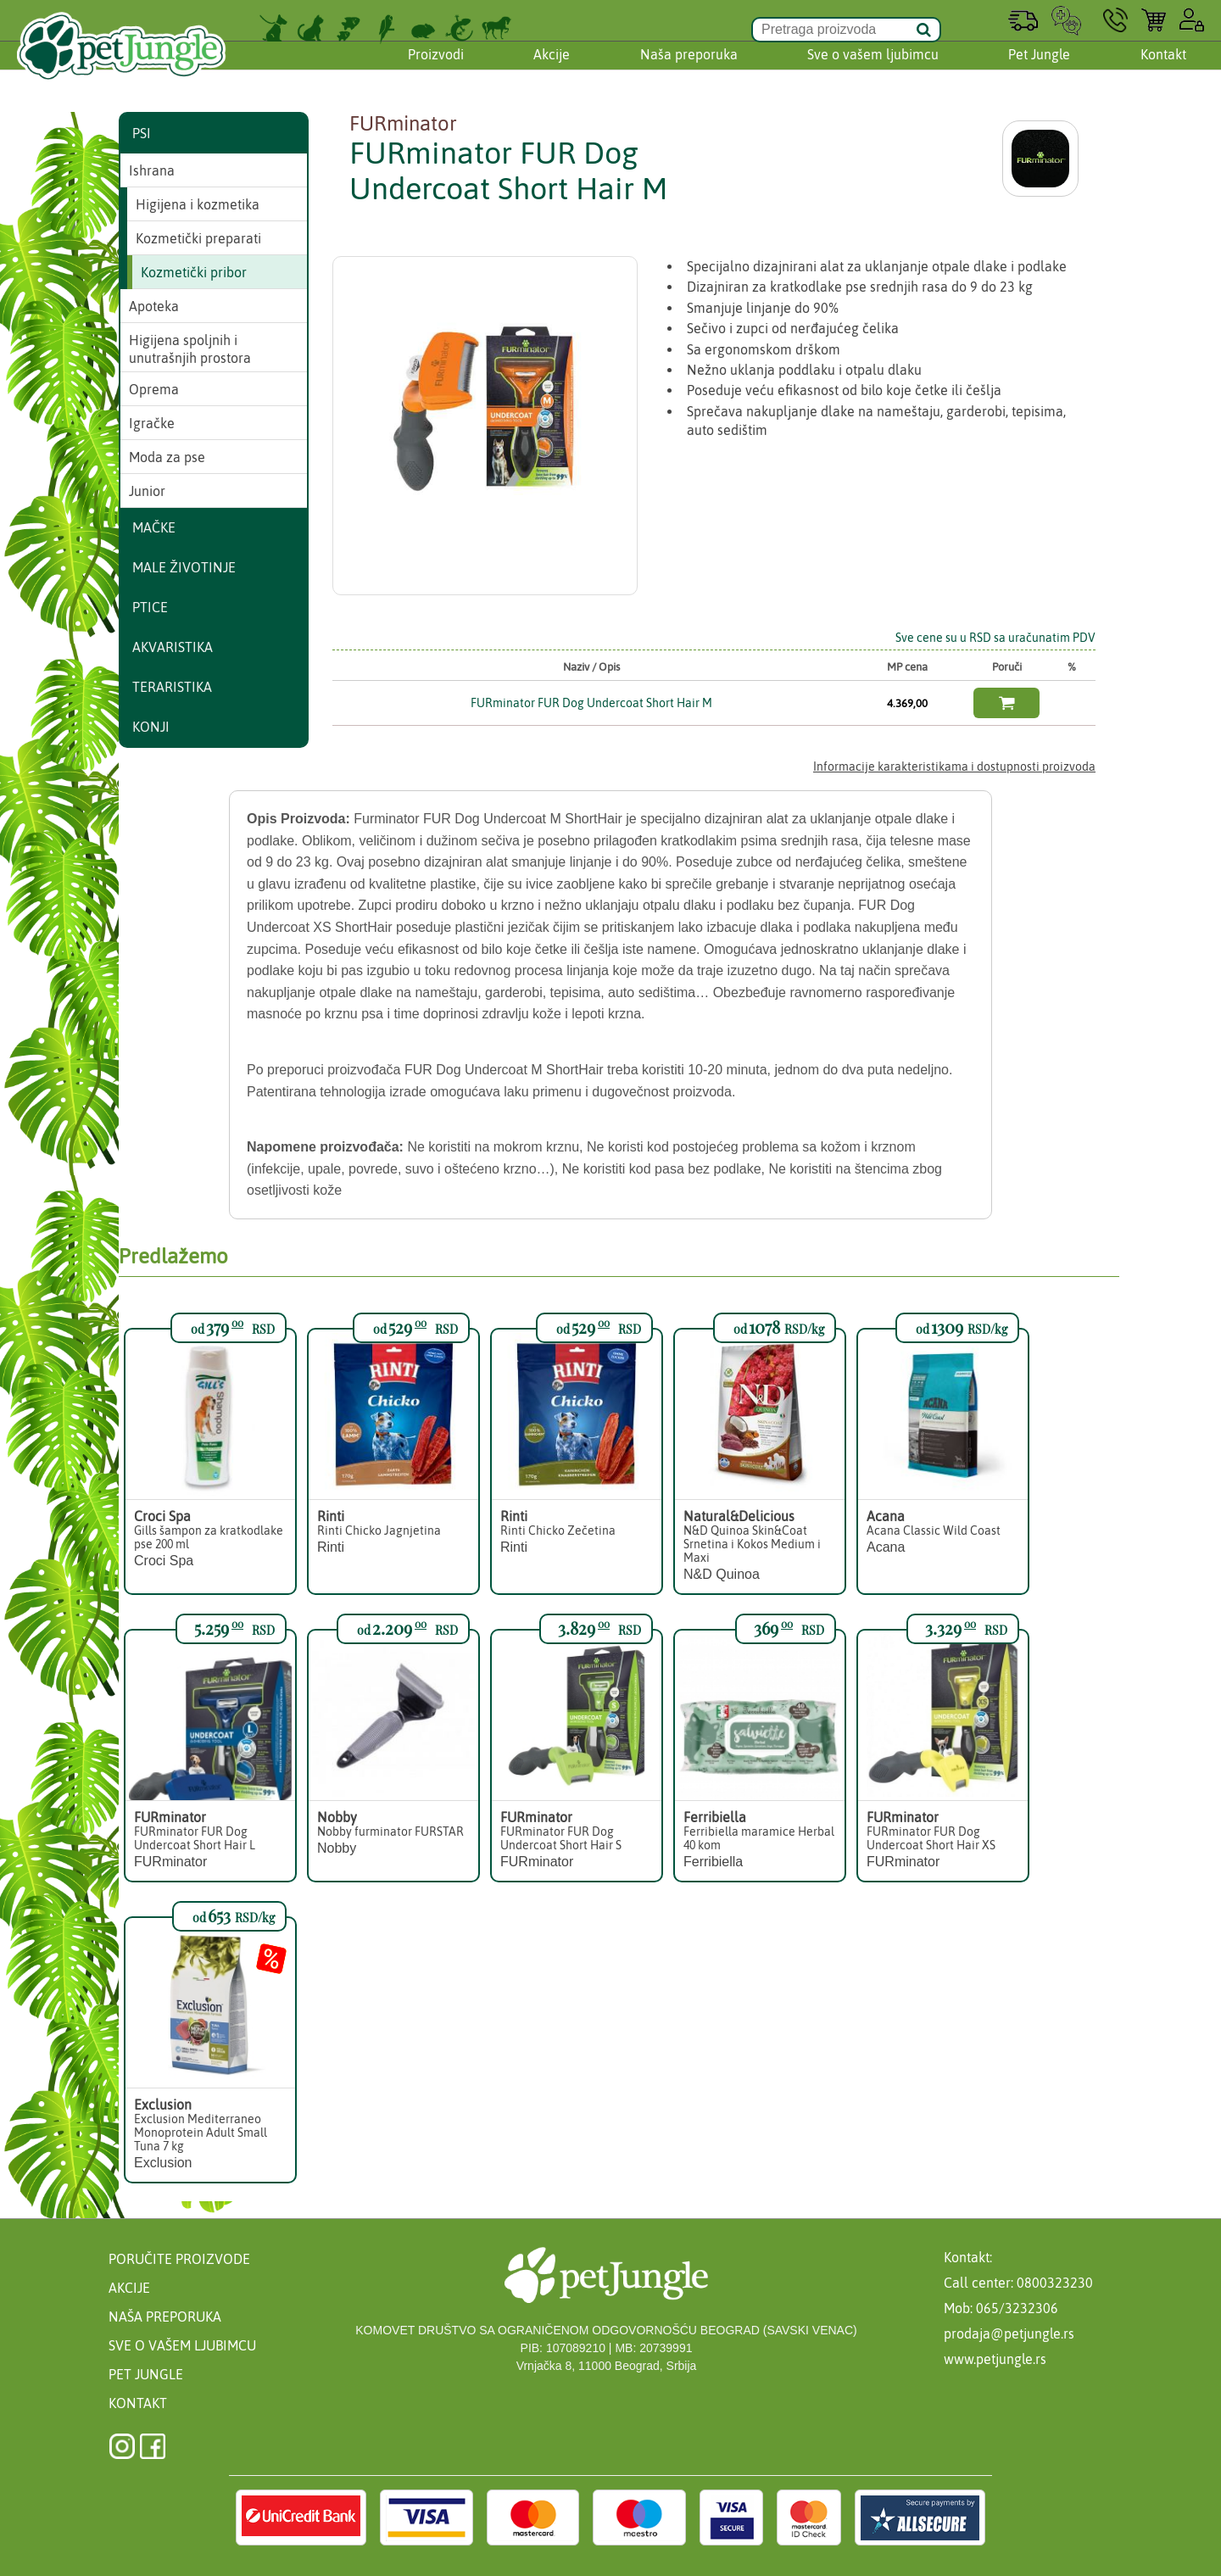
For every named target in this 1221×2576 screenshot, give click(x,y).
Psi (141, 133)
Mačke (154, 527)
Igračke (152, 423)
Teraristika (172, 686)
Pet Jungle (1039, 70)
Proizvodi (436, 70)
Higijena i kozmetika (197, 204)
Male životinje (184, 567)
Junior (147, 491)
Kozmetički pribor (194, 272)
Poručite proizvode (179, 2259)
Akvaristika (172, 647)
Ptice (150, 607)
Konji (151, 726)
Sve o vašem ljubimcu (873, 70)
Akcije (551, 70)
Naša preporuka (689, 70)
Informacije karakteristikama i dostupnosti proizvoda (954, 766)
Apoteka (154, 306)
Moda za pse (167, 457)
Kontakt (1163, 70)
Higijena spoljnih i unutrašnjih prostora (190, 348)
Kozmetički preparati (198, 238)
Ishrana (152, 170)
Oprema (154, 389)
